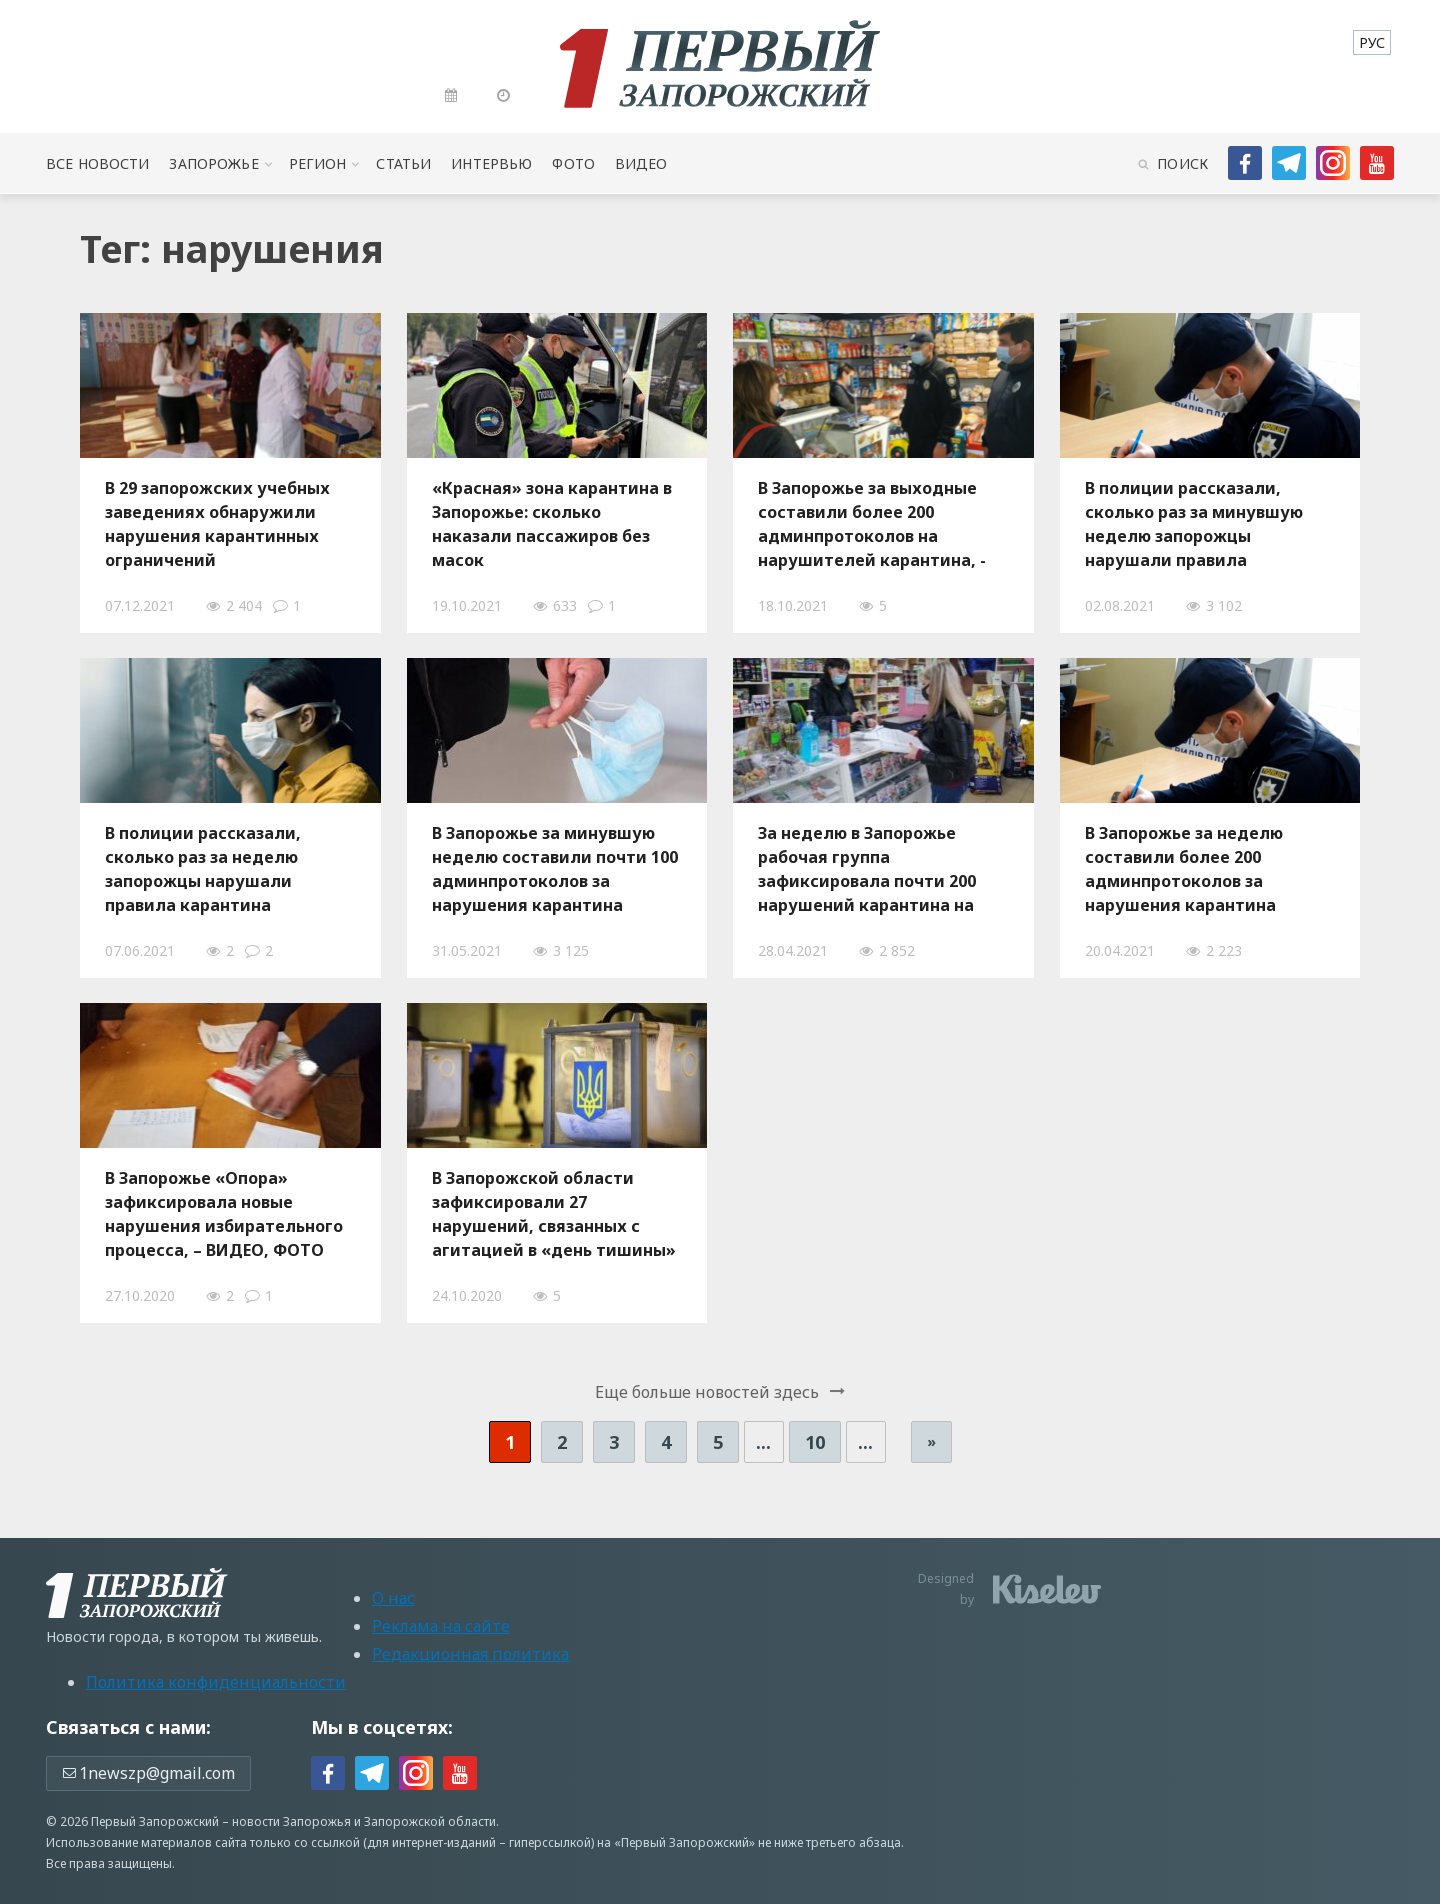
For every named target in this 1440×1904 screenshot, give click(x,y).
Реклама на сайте (441, 1626)
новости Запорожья (291, 1821)
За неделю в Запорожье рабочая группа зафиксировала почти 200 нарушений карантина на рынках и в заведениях (867, 869)
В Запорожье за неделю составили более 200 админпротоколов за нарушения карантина (1184, 869)
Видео (641, 163)
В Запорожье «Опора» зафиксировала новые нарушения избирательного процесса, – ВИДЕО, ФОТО (224, 1214)
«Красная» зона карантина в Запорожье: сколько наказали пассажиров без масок (552, 524)
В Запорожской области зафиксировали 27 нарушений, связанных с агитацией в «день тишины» (554, 1214)
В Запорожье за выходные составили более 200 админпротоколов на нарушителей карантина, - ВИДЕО (872, 524)
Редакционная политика (470, 1654)
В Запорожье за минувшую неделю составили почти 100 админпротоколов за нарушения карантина (555, 869)
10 (815, 1442)
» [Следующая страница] (931, 1441)
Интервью (491, 163)
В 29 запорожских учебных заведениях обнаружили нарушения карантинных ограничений (217, 524)
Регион (318, 163)
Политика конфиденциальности (216, 1682)
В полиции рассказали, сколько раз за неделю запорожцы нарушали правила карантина (203, 869)
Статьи (403, 163)
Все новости (97, 163)
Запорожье (213, 163)
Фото (573, 163)
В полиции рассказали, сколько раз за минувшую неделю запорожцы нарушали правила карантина (1194, 524)
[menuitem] (1372, 42)
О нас (393, 1598)
